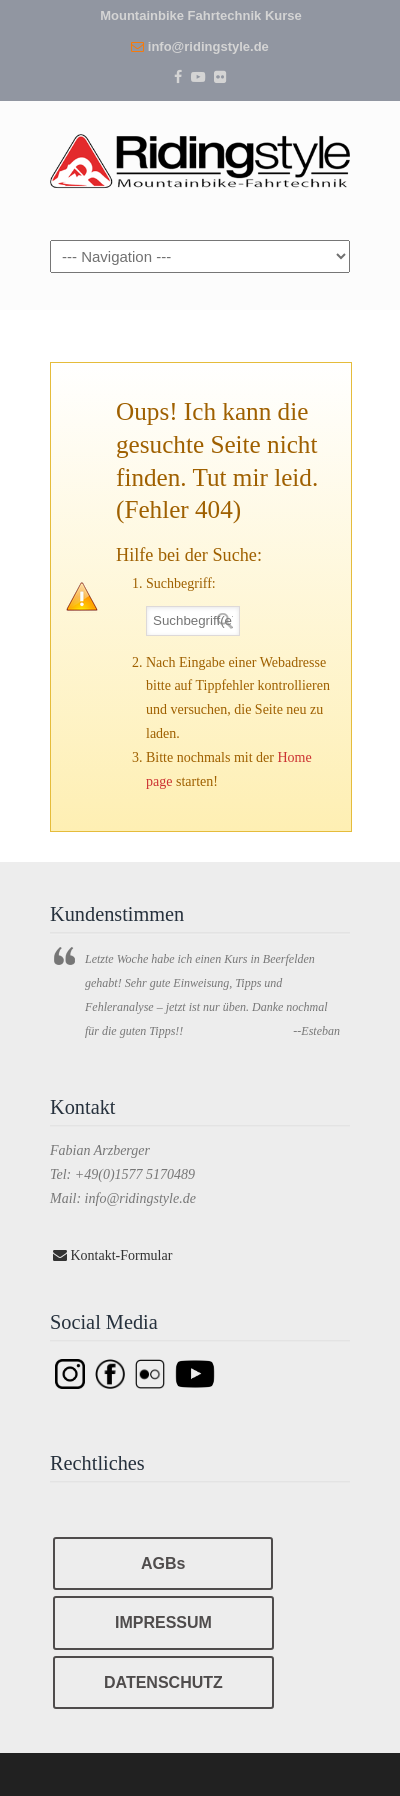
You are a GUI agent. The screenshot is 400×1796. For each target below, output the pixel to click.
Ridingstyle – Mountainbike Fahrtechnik (200, 157)
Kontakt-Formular (112, 1255)
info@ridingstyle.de (208, 46)
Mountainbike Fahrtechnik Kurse (201, 15)
